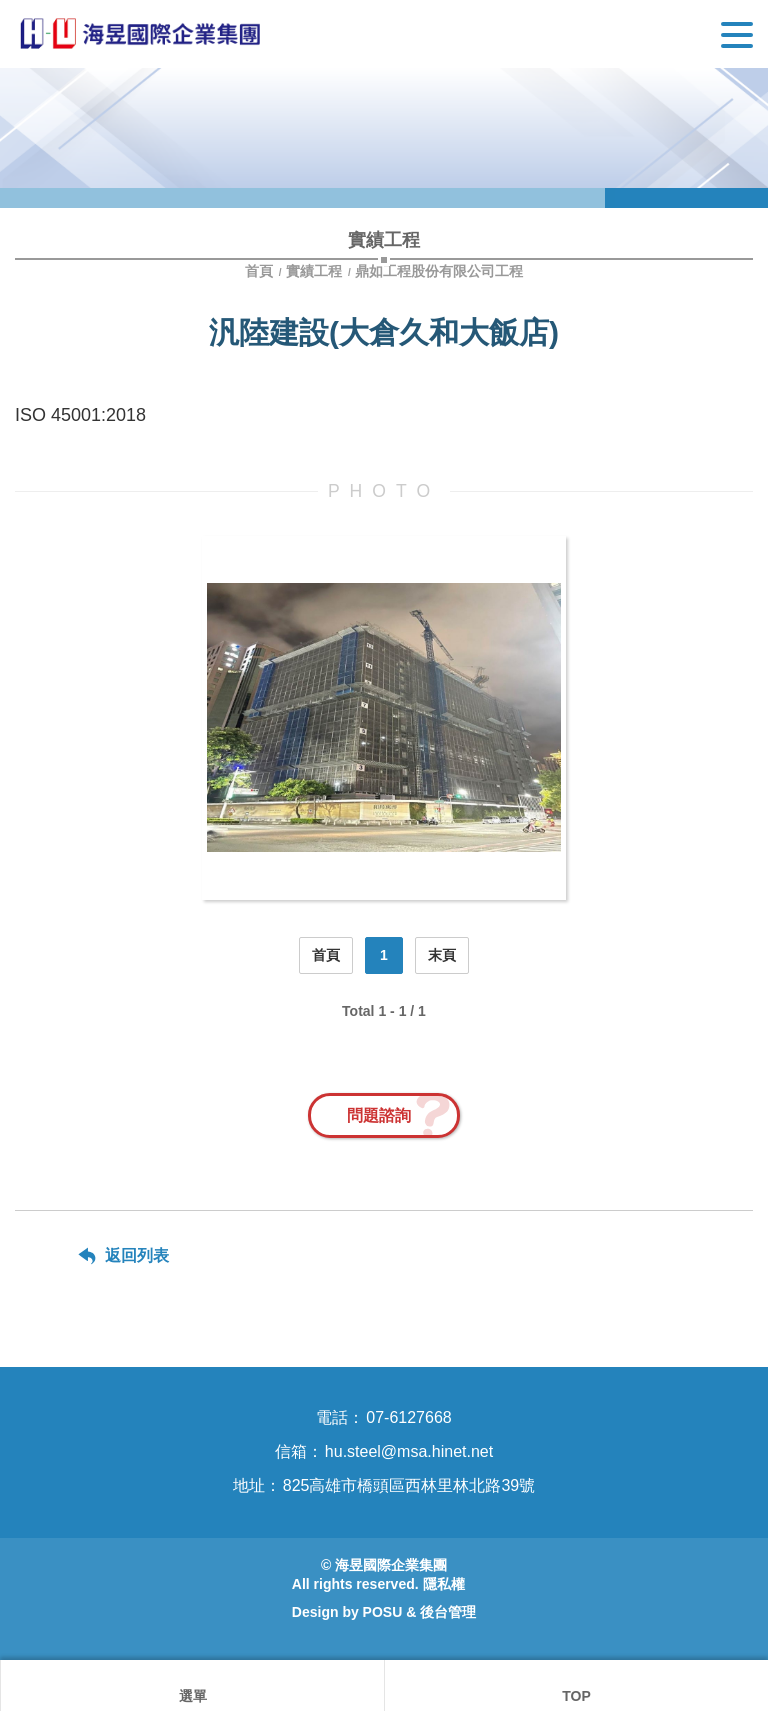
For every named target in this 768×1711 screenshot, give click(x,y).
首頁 (261, 271)
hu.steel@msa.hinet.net (409, 1451)
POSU (383, 1612)
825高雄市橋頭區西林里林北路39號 (409, 1485)
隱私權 (444, 1584)
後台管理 (448, 1612)
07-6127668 (408, 1417)
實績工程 (314, 271)
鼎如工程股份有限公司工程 (439, 271)
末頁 (442, 955)
